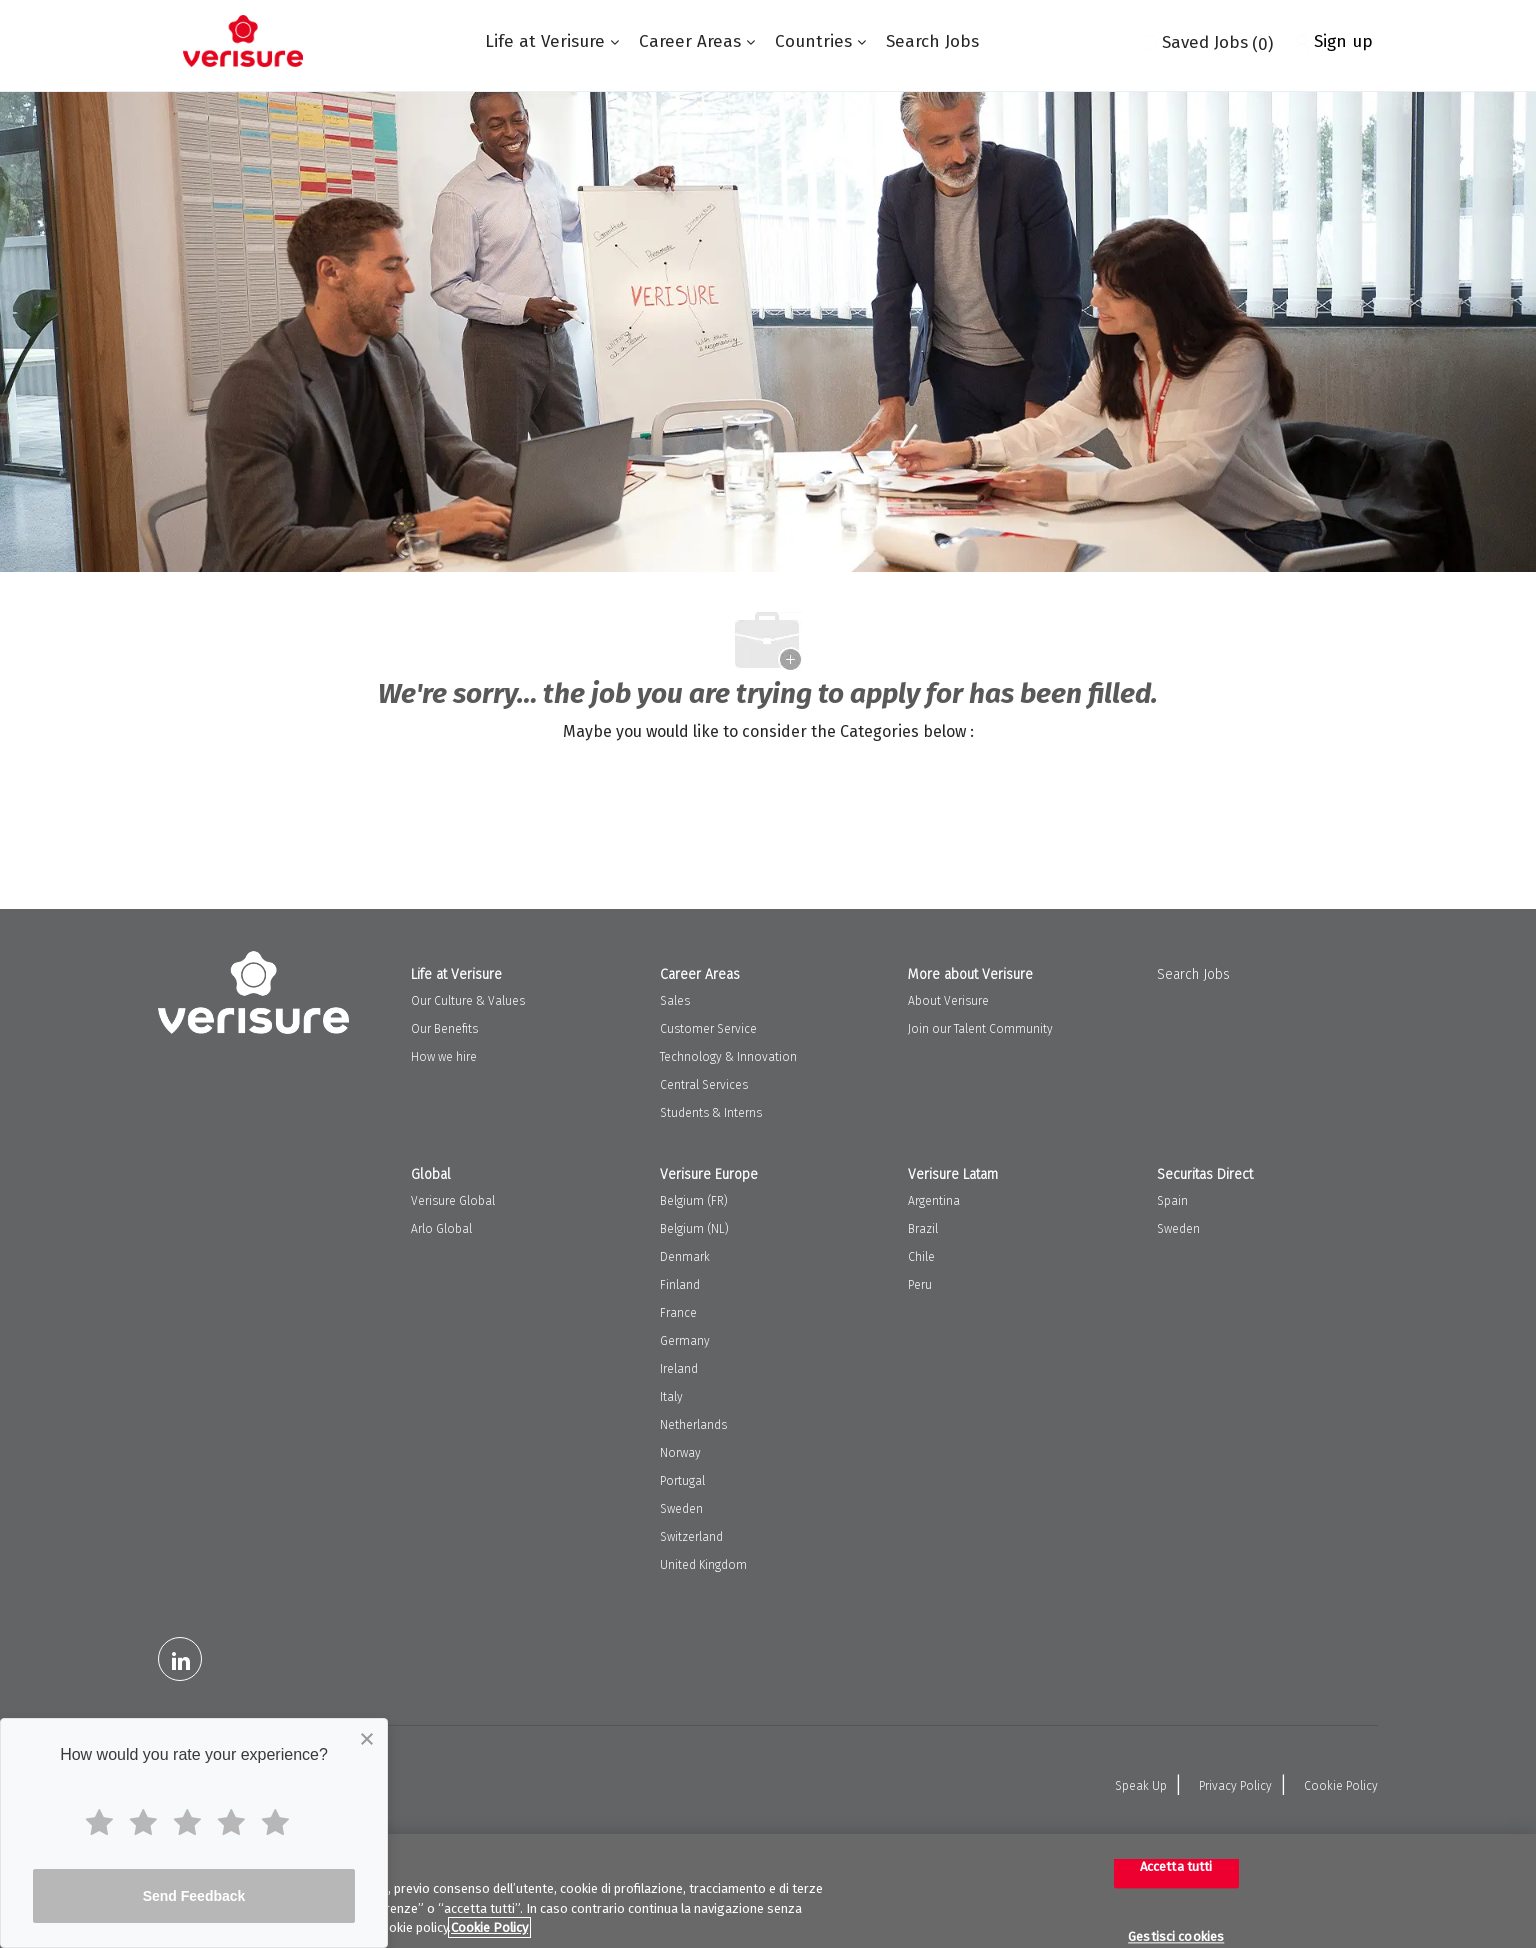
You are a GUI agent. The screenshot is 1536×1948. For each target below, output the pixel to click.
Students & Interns (711, 1113)
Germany (685, 1341)
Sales (675, 1001)
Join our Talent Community (980, 1029)
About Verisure (948, 1001)
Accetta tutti (1176, 1867)
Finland (680, 1285)
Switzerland (691, 1537)
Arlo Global (441, 1229)
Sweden (681, 1509)
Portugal (682, 1481)
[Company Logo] (243, 41)
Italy (671, 1397)
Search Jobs (932, 41)
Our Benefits (444, 1029)
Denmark (685, 1257)
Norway (680, 1453)
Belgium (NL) (694, 1229)
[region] (768, 1891)
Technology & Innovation (728, 1057)
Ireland (679, 1369)
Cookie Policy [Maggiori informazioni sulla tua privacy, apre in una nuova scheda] (489, 1927)
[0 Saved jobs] (1207, 41)
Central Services (704, 1085)
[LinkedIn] (180, 1659)
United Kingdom (703, 1565)
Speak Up (1141, 1786)
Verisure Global (453, 1201)
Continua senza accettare (1454, 1885)
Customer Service (708, 1029)
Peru (920, 1285)
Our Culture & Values (468, 1001)
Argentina (934, 1201)
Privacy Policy (1235, 1786)
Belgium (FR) (694, 1201)
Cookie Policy (1341, 1786)
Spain (1172, 1201)
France (678, 1313)
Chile (921, 1257)
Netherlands (693, 1425)
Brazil (923, 1229)
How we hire (444, 1057)
